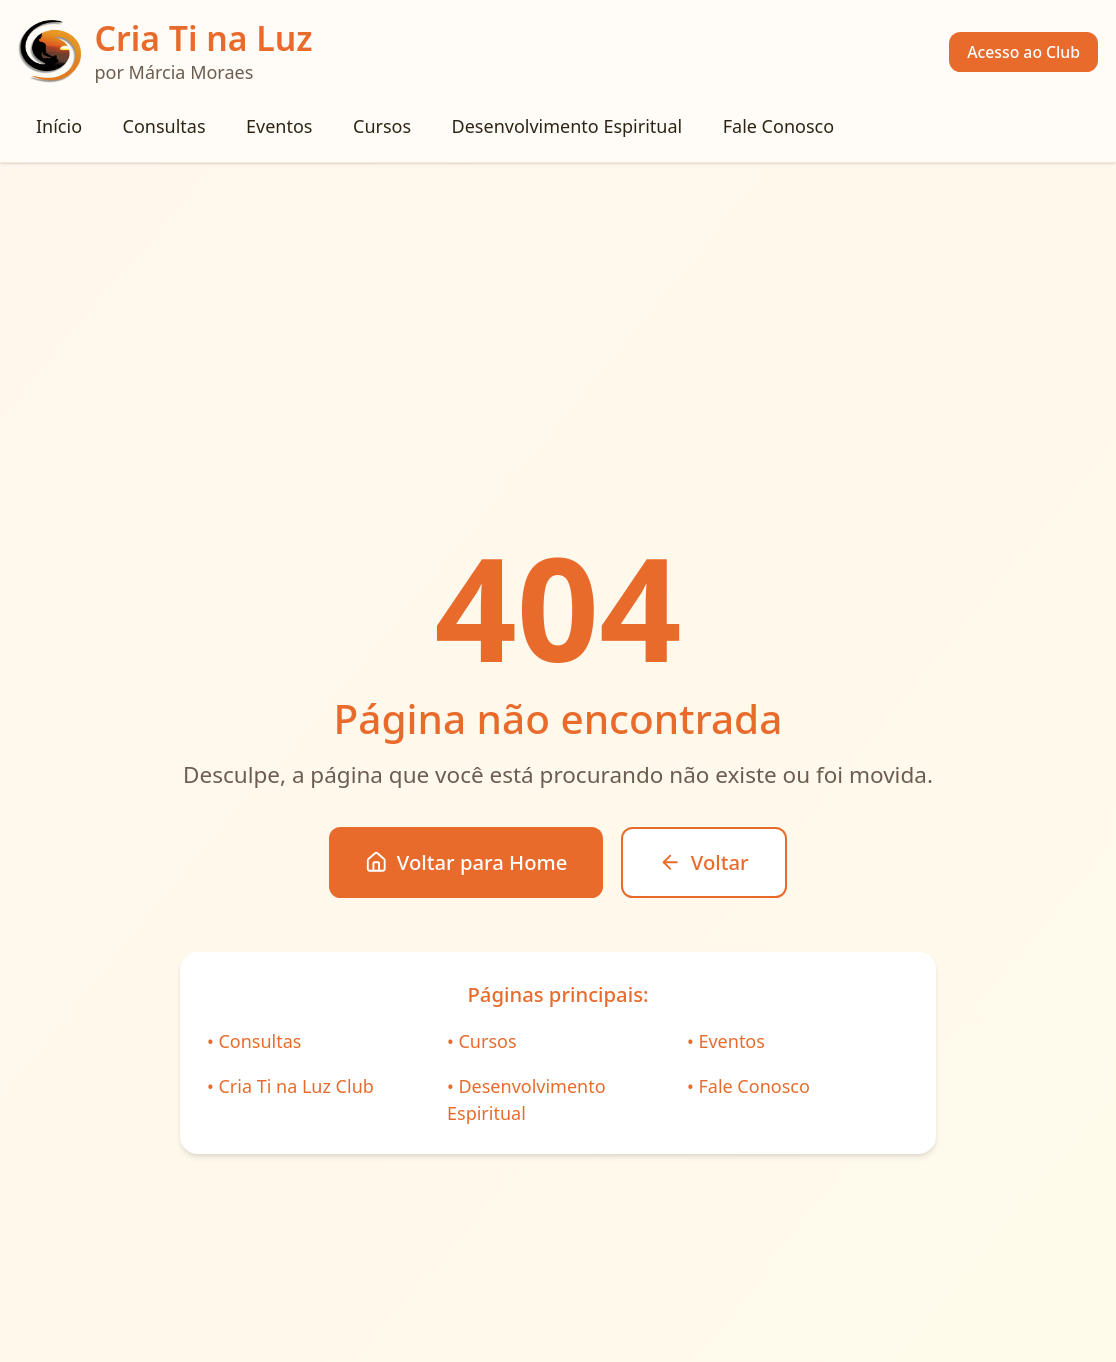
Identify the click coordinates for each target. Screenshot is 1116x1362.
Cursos (382, 126)
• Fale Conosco (748, 1086)
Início (59, 126)
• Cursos (482, 1041)
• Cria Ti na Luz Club (290, 1086)
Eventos (279, 126)
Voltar (703, 862)
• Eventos (726, 1041)
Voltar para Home (466, 862)
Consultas (164, 126)
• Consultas (254, 1041)
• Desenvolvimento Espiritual (526, 1099)
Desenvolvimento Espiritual (567, 126)
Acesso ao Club (1023, 52)
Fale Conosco (778, 126)
